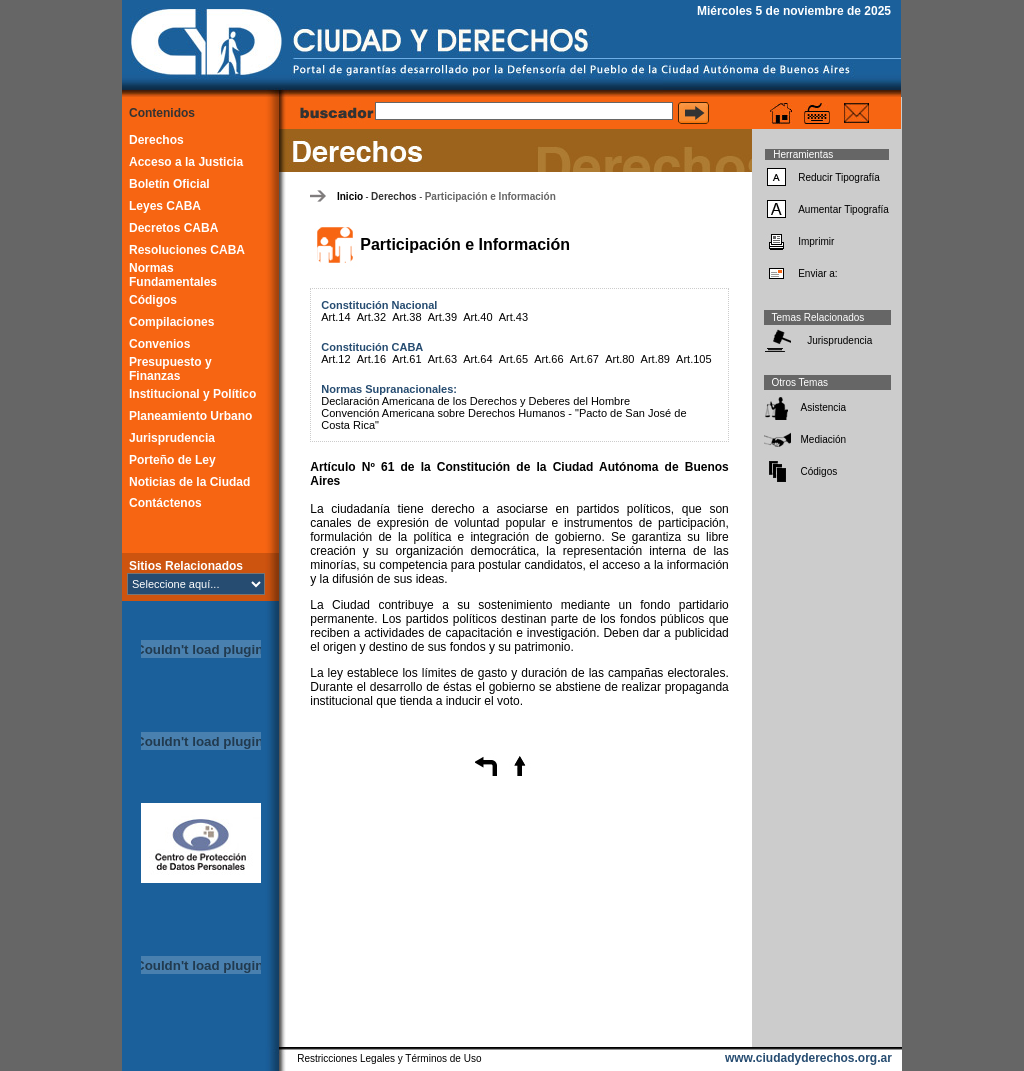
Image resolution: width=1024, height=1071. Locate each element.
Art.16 (371, 359)
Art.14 (335, 317)
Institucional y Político (192, 394)
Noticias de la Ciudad (189, 482)
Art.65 (513, 359)
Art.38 (406, 317)
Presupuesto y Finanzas (170, 369)
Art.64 (477, 359)
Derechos (156, 140)
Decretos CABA (173, 228)
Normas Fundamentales (173, 275)
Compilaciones (171, 322)
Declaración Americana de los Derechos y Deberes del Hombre (475, 401)
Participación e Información (490, 196)
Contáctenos (165, 503)
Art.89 (655, 359)
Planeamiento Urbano (190, 416)
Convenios (159, 344)
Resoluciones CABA (187, 250)
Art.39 (442, 317)
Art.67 (584, 359)
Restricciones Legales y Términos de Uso (389, 1058)
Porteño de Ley (172, 460)
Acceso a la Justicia (186, 162)
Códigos (153, 300)
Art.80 (619, 359)
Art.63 (442, 359)
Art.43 (513, 317)
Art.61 (406, 359)
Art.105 (693, 359)
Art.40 (477, 317)
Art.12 (335, 359)
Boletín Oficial (169, 184)
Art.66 (548, 359)
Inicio (350, 196)
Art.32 (371, 317)
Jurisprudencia (172, 438)
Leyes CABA (165, 206)
